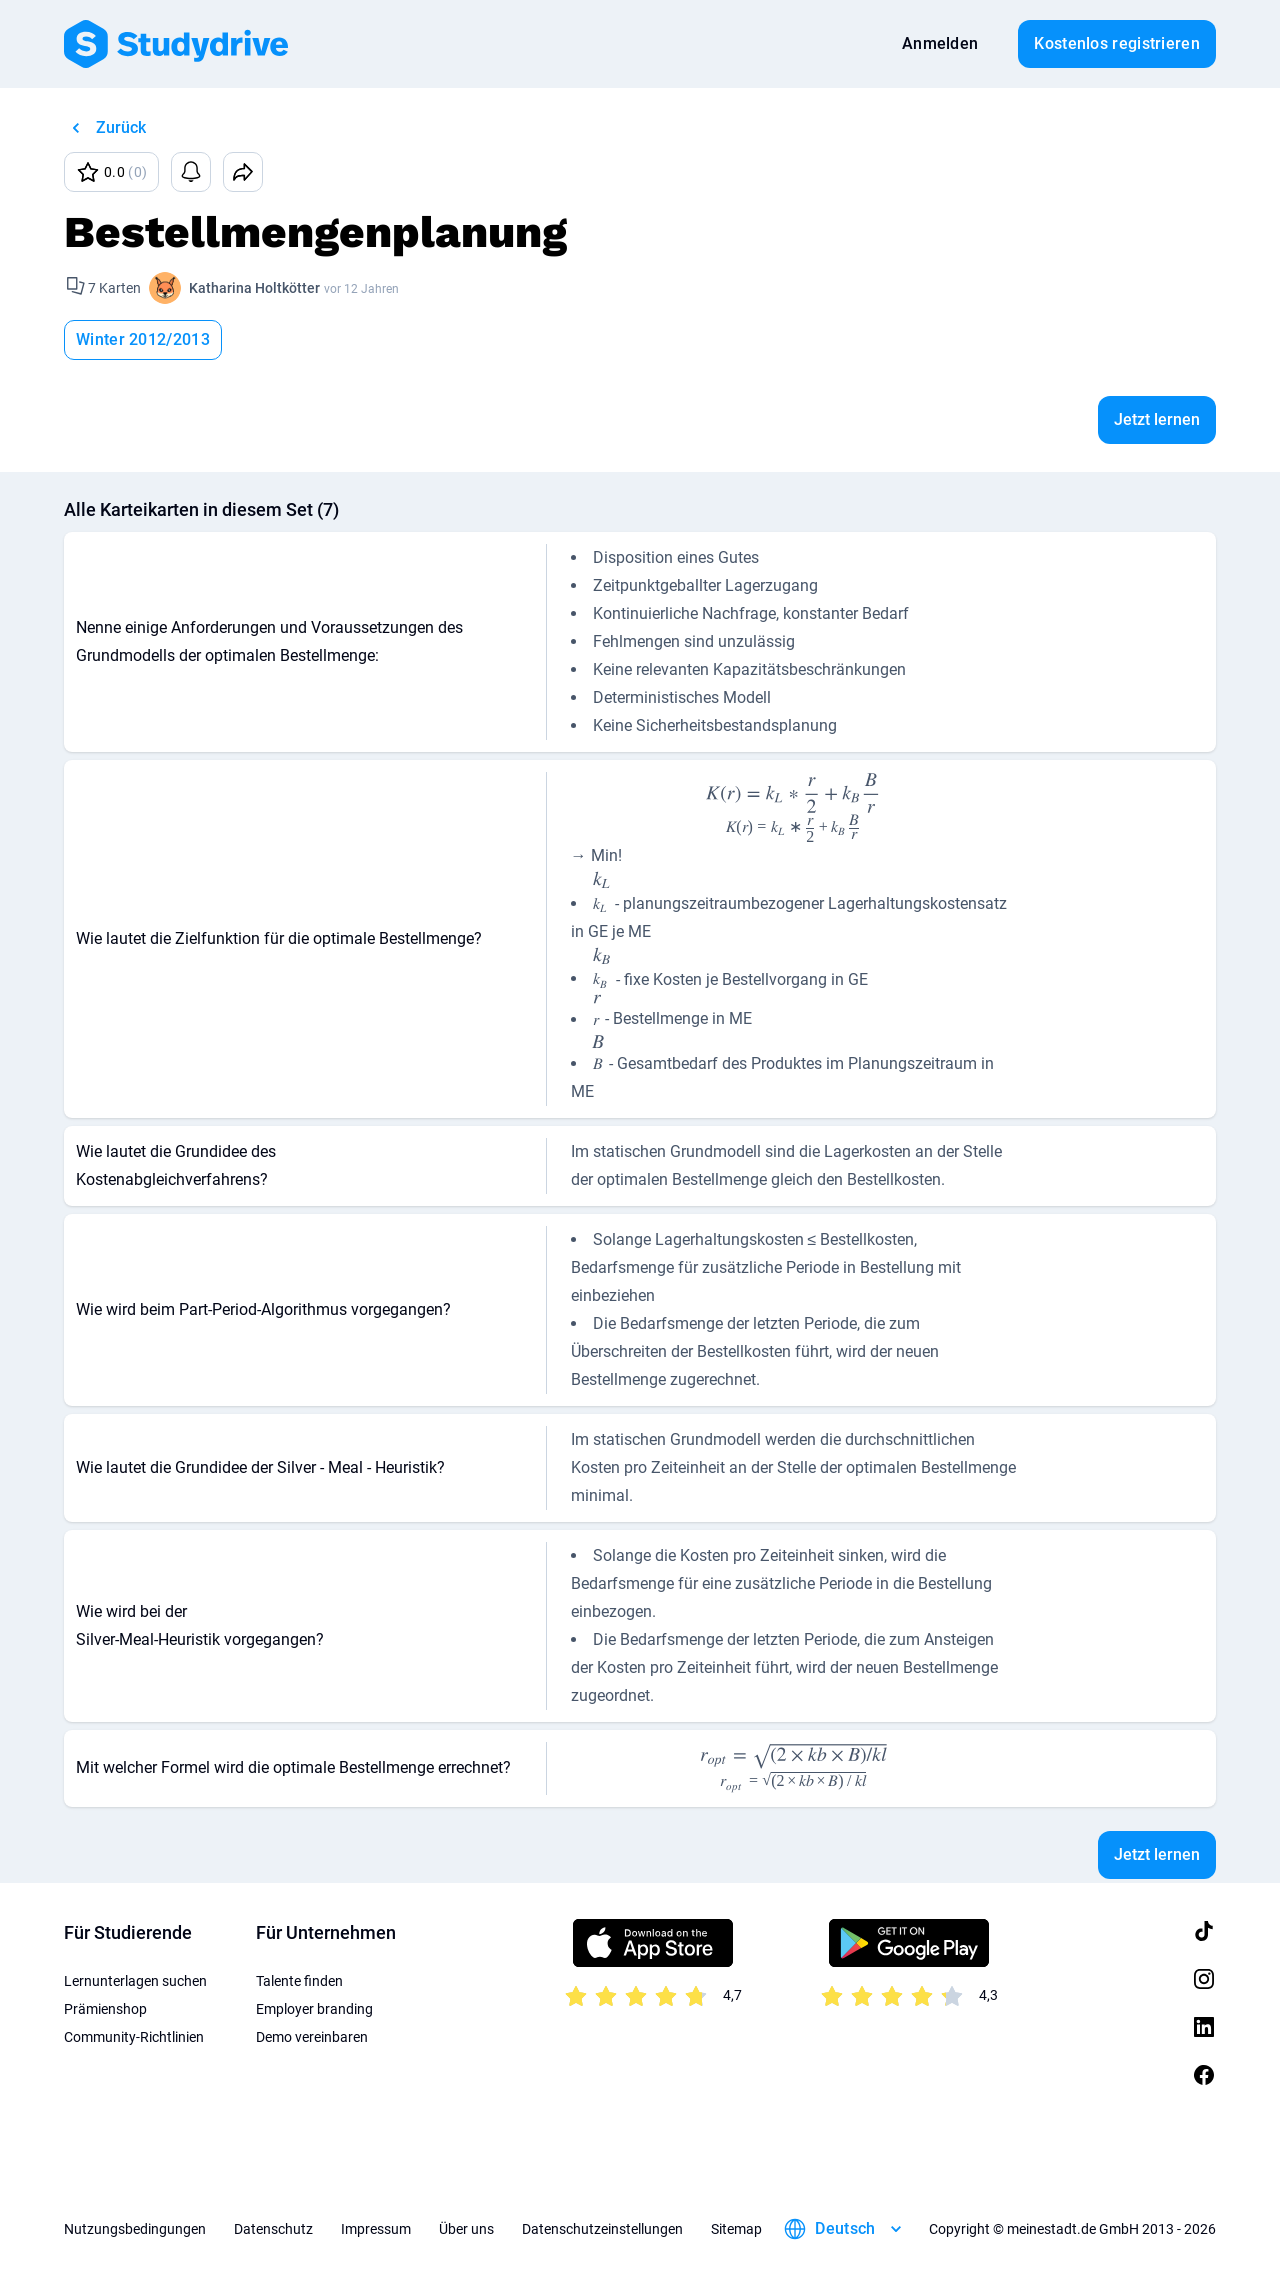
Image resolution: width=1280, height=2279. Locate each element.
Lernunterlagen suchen (135, 1981)
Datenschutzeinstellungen (602, 2229)
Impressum (376, 2229)
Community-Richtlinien (134, 2037)
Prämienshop (105, 2009)
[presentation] (793, 807)
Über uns (466, 2229)
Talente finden (299, 1981)
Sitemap (736, 2229)
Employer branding (314, 2009)
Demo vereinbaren (312, 2037)
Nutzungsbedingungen (135, 2229)
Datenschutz (273, 2229)
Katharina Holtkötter (254, 288)
